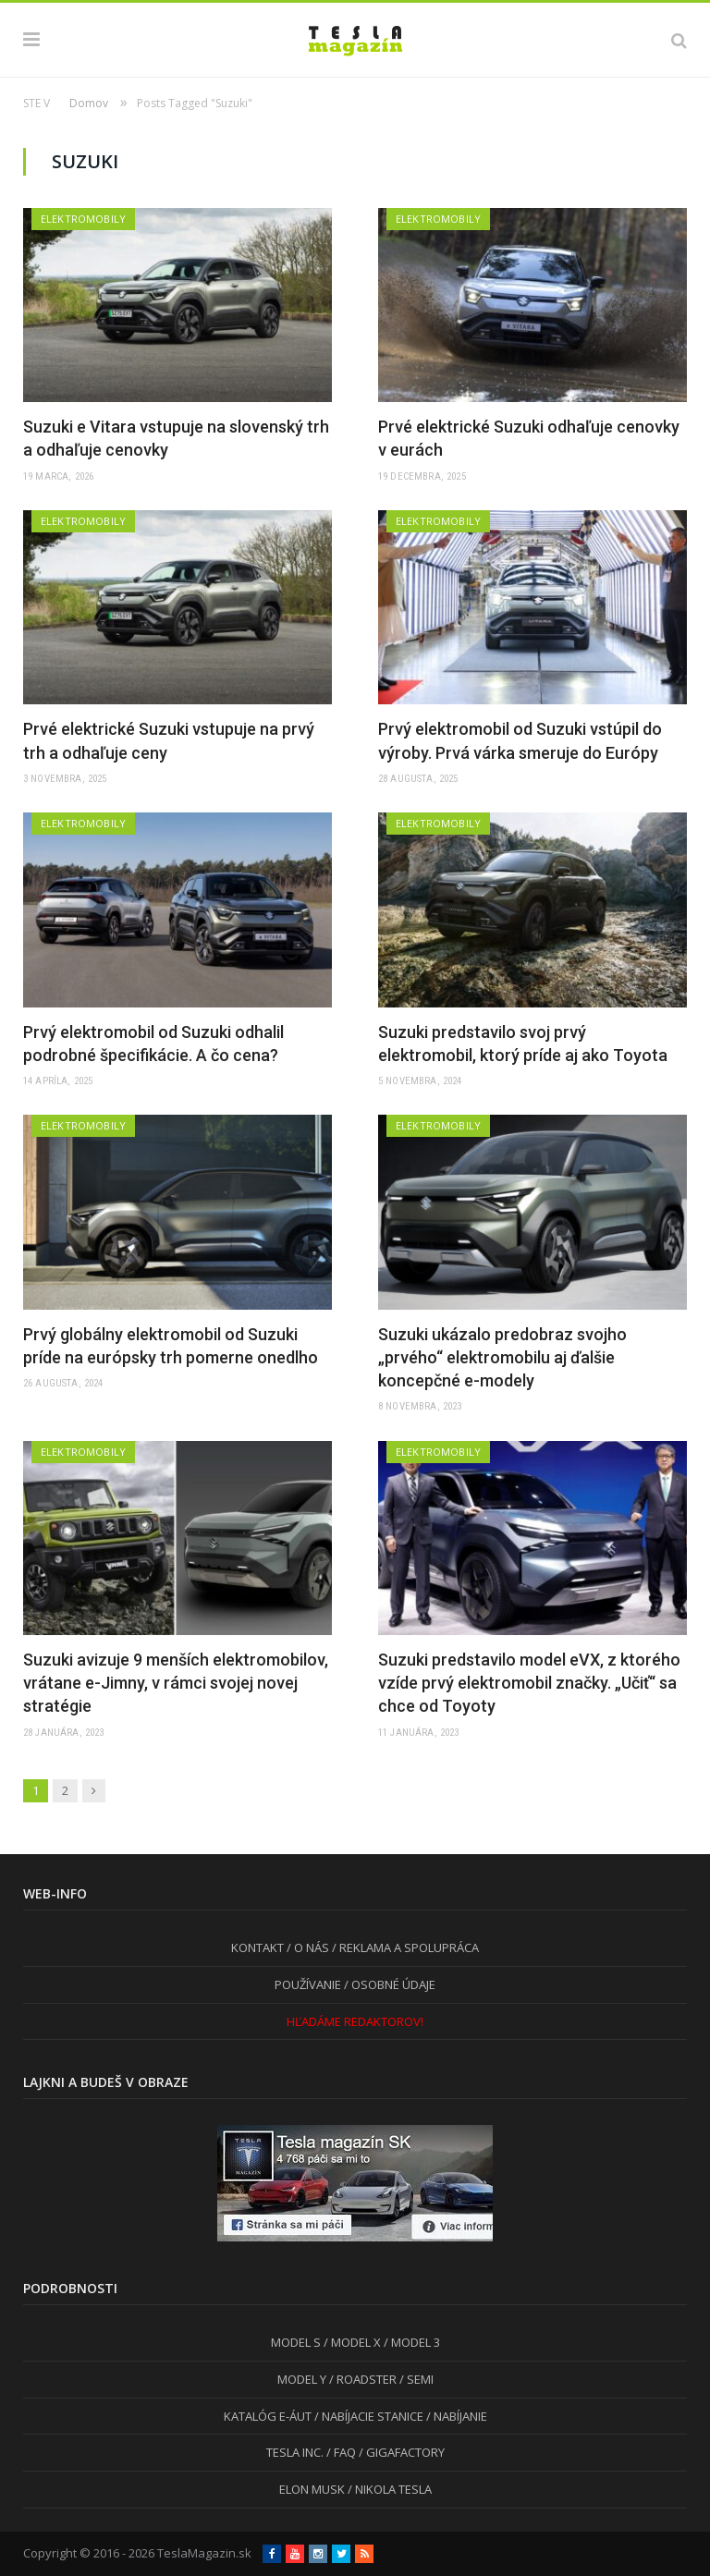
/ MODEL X (351, 2342)
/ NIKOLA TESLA (388, 2489)
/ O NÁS (306, 1947)
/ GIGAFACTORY (400, 2452)
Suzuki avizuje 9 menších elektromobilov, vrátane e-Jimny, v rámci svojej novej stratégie (175, 1682)
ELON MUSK (312, 2489)
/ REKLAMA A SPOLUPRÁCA (404, 1947)
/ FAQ (340, 2452)
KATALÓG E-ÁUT (268, 2416)
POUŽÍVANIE (308, 1984)
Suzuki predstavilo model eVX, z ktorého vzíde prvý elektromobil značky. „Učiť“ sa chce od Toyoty (529, 1682)
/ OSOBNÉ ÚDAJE (388, 1984)
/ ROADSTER (361, 2379)
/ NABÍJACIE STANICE (367, 2416)
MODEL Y (301, 2379)
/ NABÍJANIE (455, 2416)
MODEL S (296, 2342)
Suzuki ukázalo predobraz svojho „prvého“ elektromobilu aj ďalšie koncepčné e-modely (502, 1357)
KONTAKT (257, 1947)
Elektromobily (83, 219)
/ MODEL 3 (410, 2342)
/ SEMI (415, 2379)
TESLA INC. (295, 2452)
